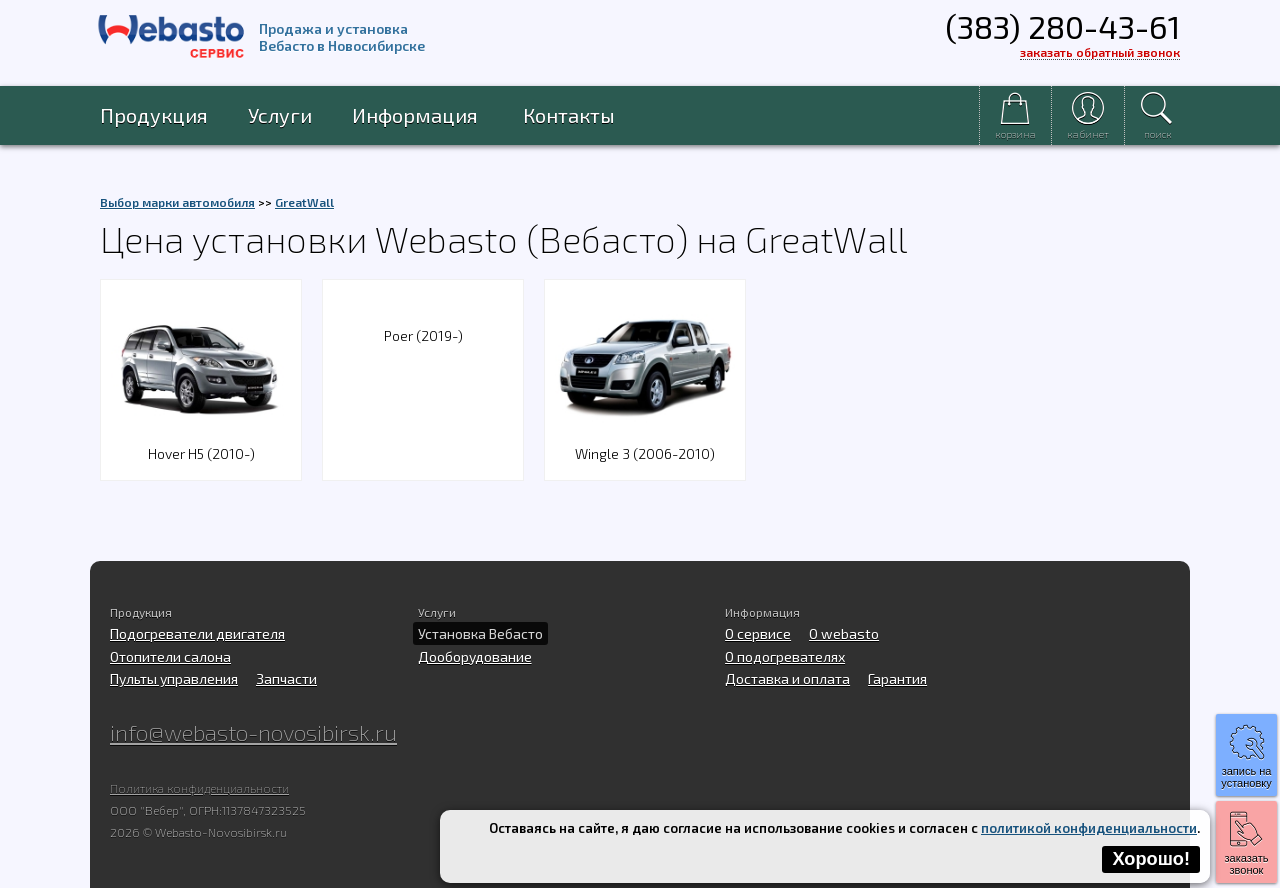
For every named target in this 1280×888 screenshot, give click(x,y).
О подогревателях (785, 656)
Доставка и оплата (787, 678)
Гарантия (897, 678)
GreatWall (304, 202)
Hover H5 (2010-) (201, 441)
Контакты (569, 115)
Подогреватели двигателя (197, 633)
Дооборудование (475, 656)
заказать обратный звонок (1100, 52)
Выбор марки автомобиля (177, 202)
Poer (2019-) (423, 335)
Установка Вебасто (480, 633)
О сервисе (758, 633)
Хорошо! (1151, 859)
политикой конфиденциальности (1089, 828)
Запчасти (286, 678)
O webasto (844, 633)
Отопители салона (170, 656)
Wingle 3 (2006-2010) (645, 441)
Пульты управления (174, 678)
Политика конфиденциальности (199, 788)
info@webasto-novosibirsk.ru (253, 732)
